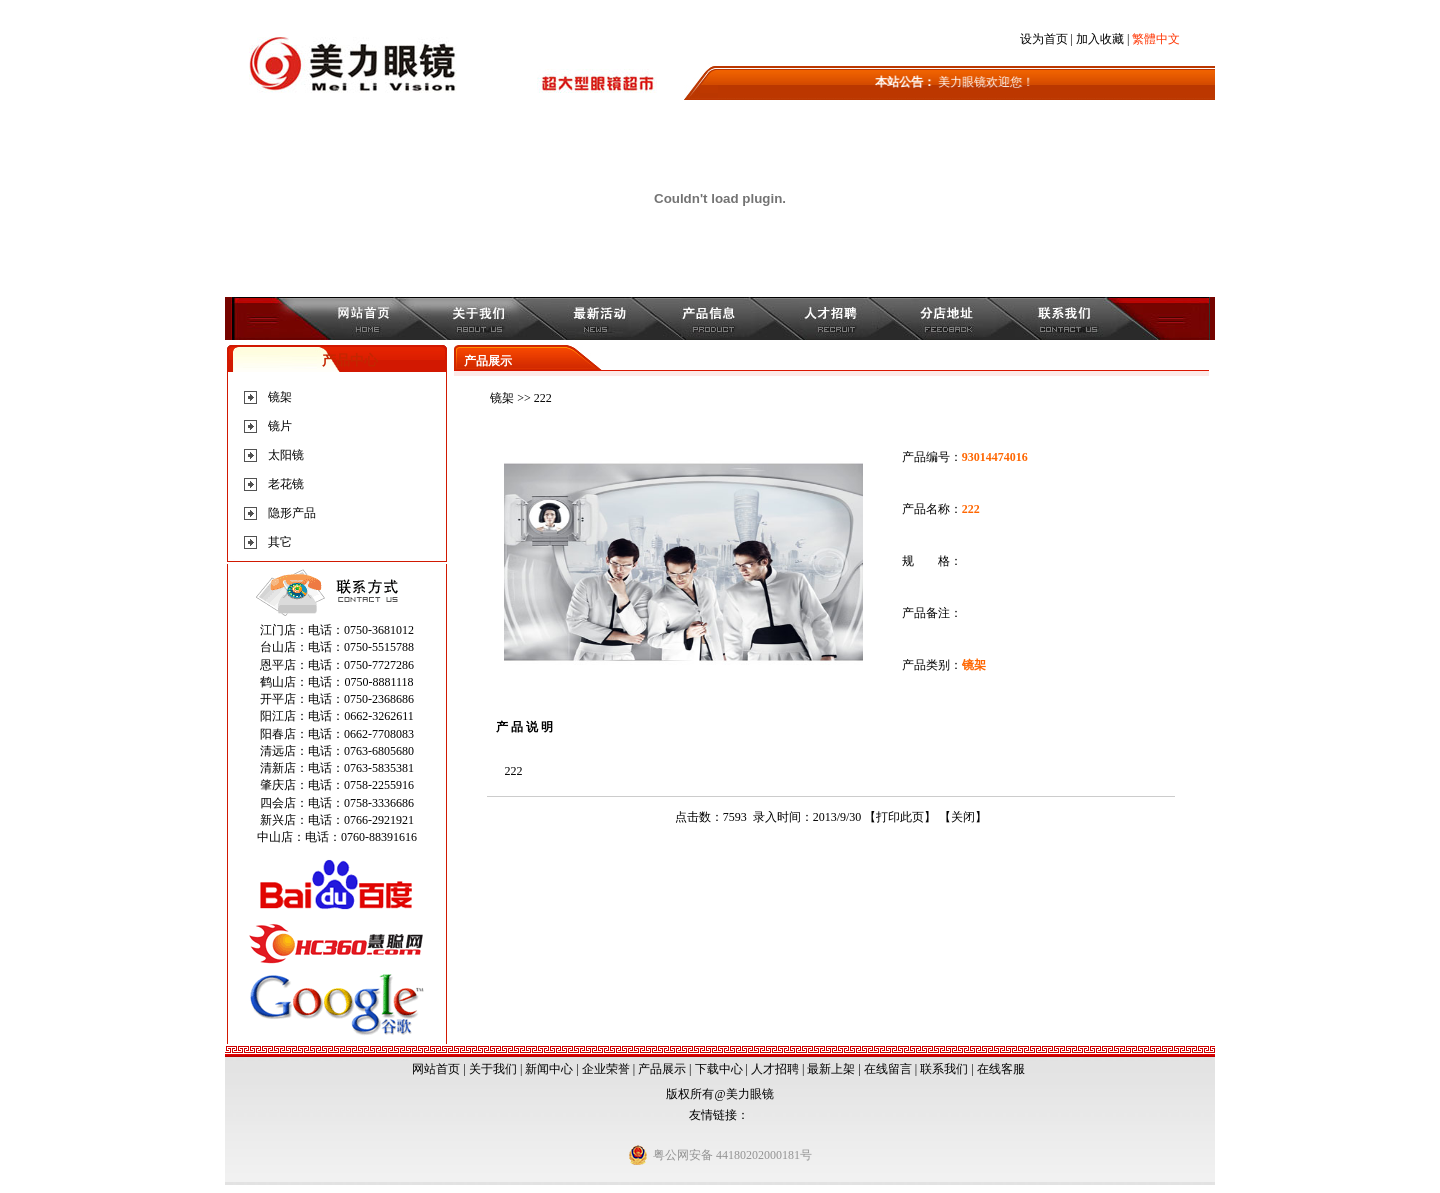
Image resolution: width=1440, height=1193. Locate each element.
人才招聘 (775, 1069)
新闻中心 (549, 1069)
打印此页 (900, 817)
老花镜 (286, 484)
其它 (280, 542)
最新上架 (831, 1069)
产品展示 (662, 1069)
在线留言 (888, 1069)
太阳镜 (286, 455)
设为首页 (1044, 39)
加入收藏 (1100, 39)
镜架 (280, 397)
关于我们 (493, 1069)
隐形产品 (292, 513)
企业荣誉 (606, 1069)
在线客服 (1001, 1069)
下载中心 (719, 1069)
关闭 (963, 817)
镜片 (280, 426)
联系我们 (944, 1069)
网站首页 (436, 1069)
